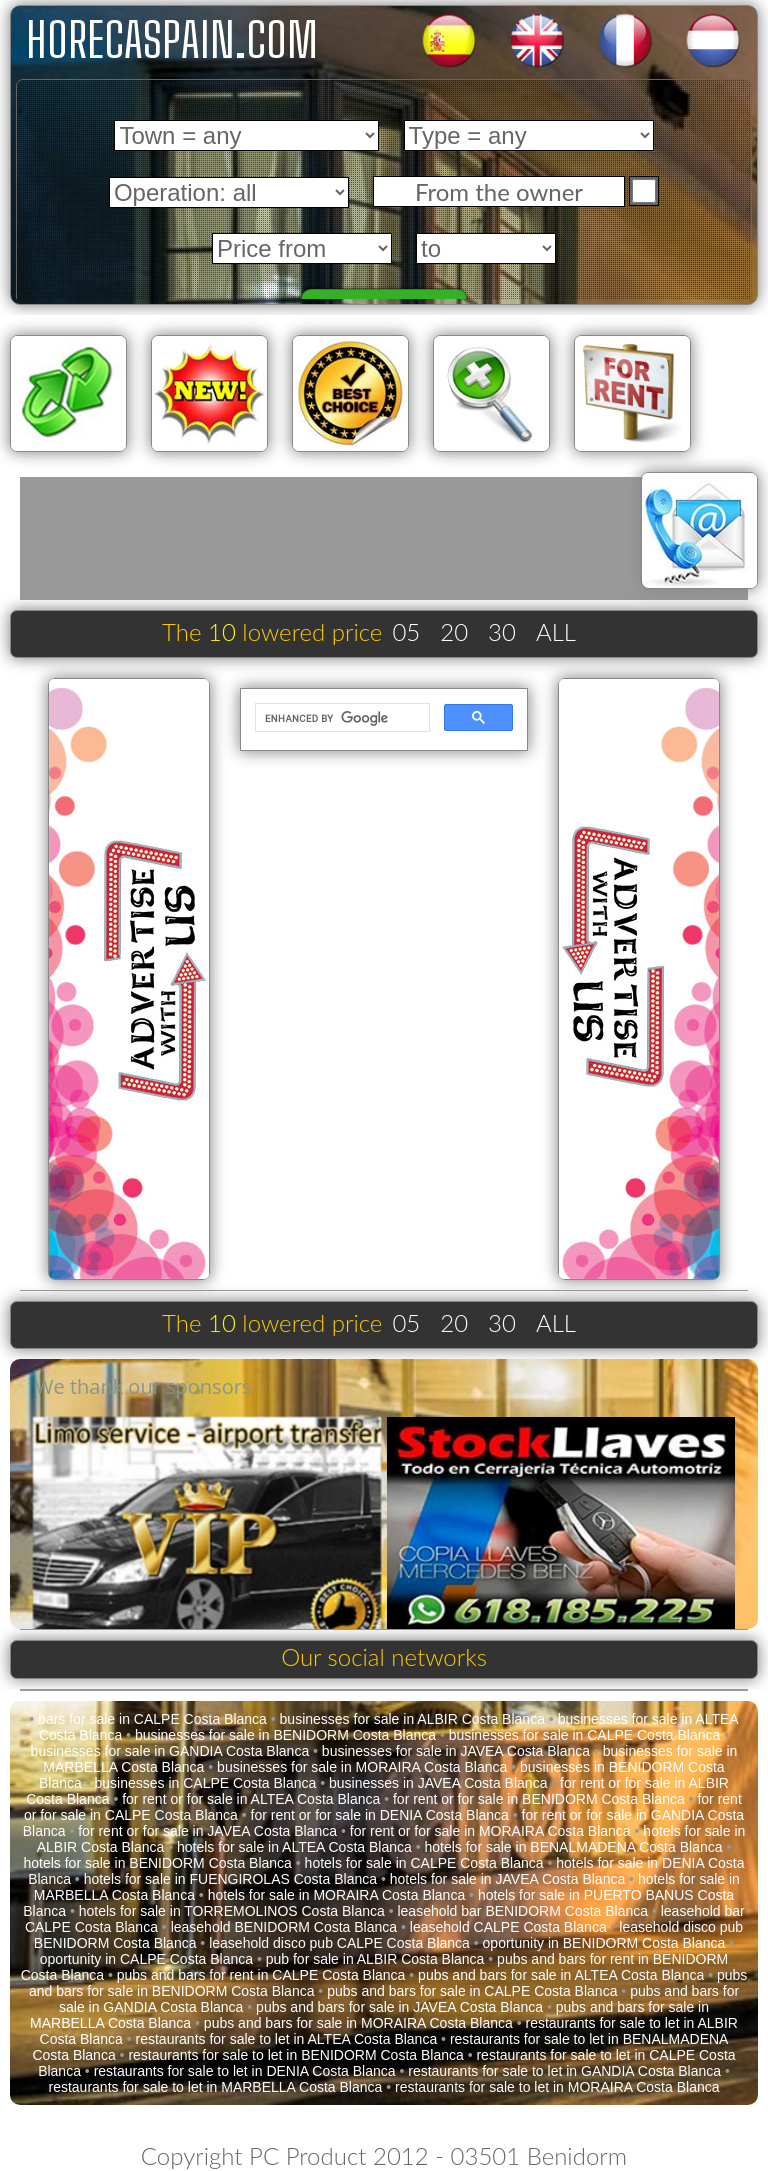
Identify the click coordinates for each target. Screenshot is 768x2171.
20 (454, 631)
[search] (340, 718)
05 (406, 631)
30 (502, 631)
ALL (556, 631)
